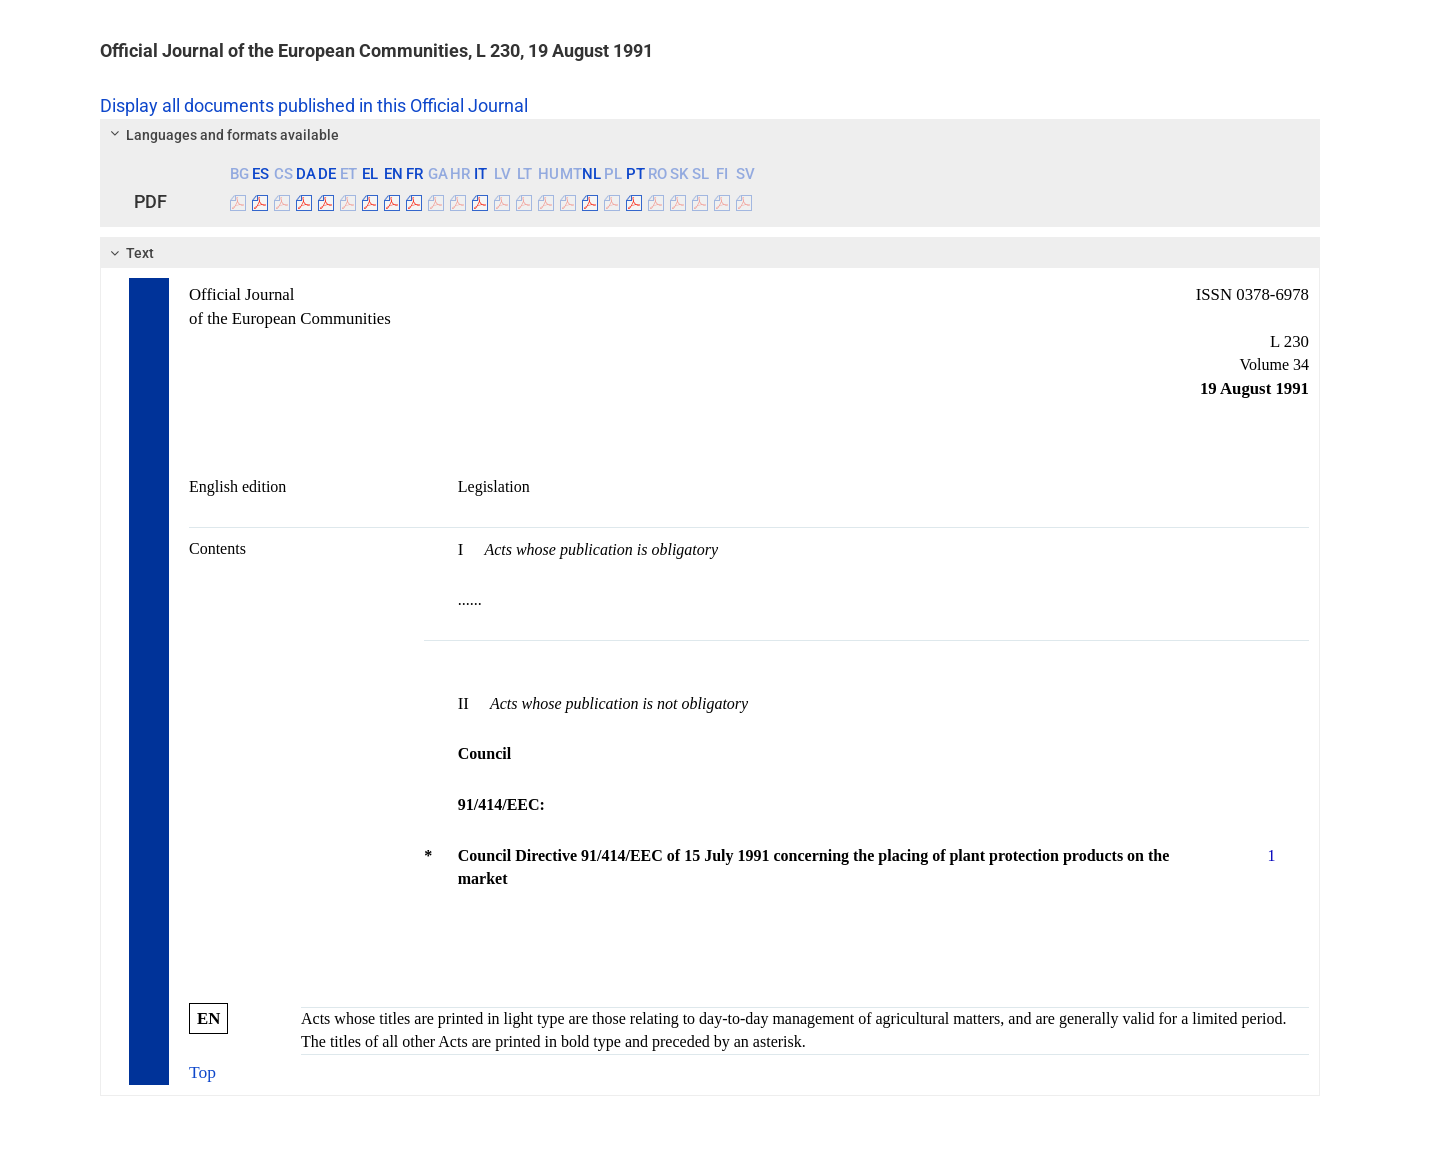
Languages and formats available (222, 135)
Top (202, 1072)
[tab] (710, 135)
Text (129, 253)
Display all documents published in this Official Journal (314, 106)
